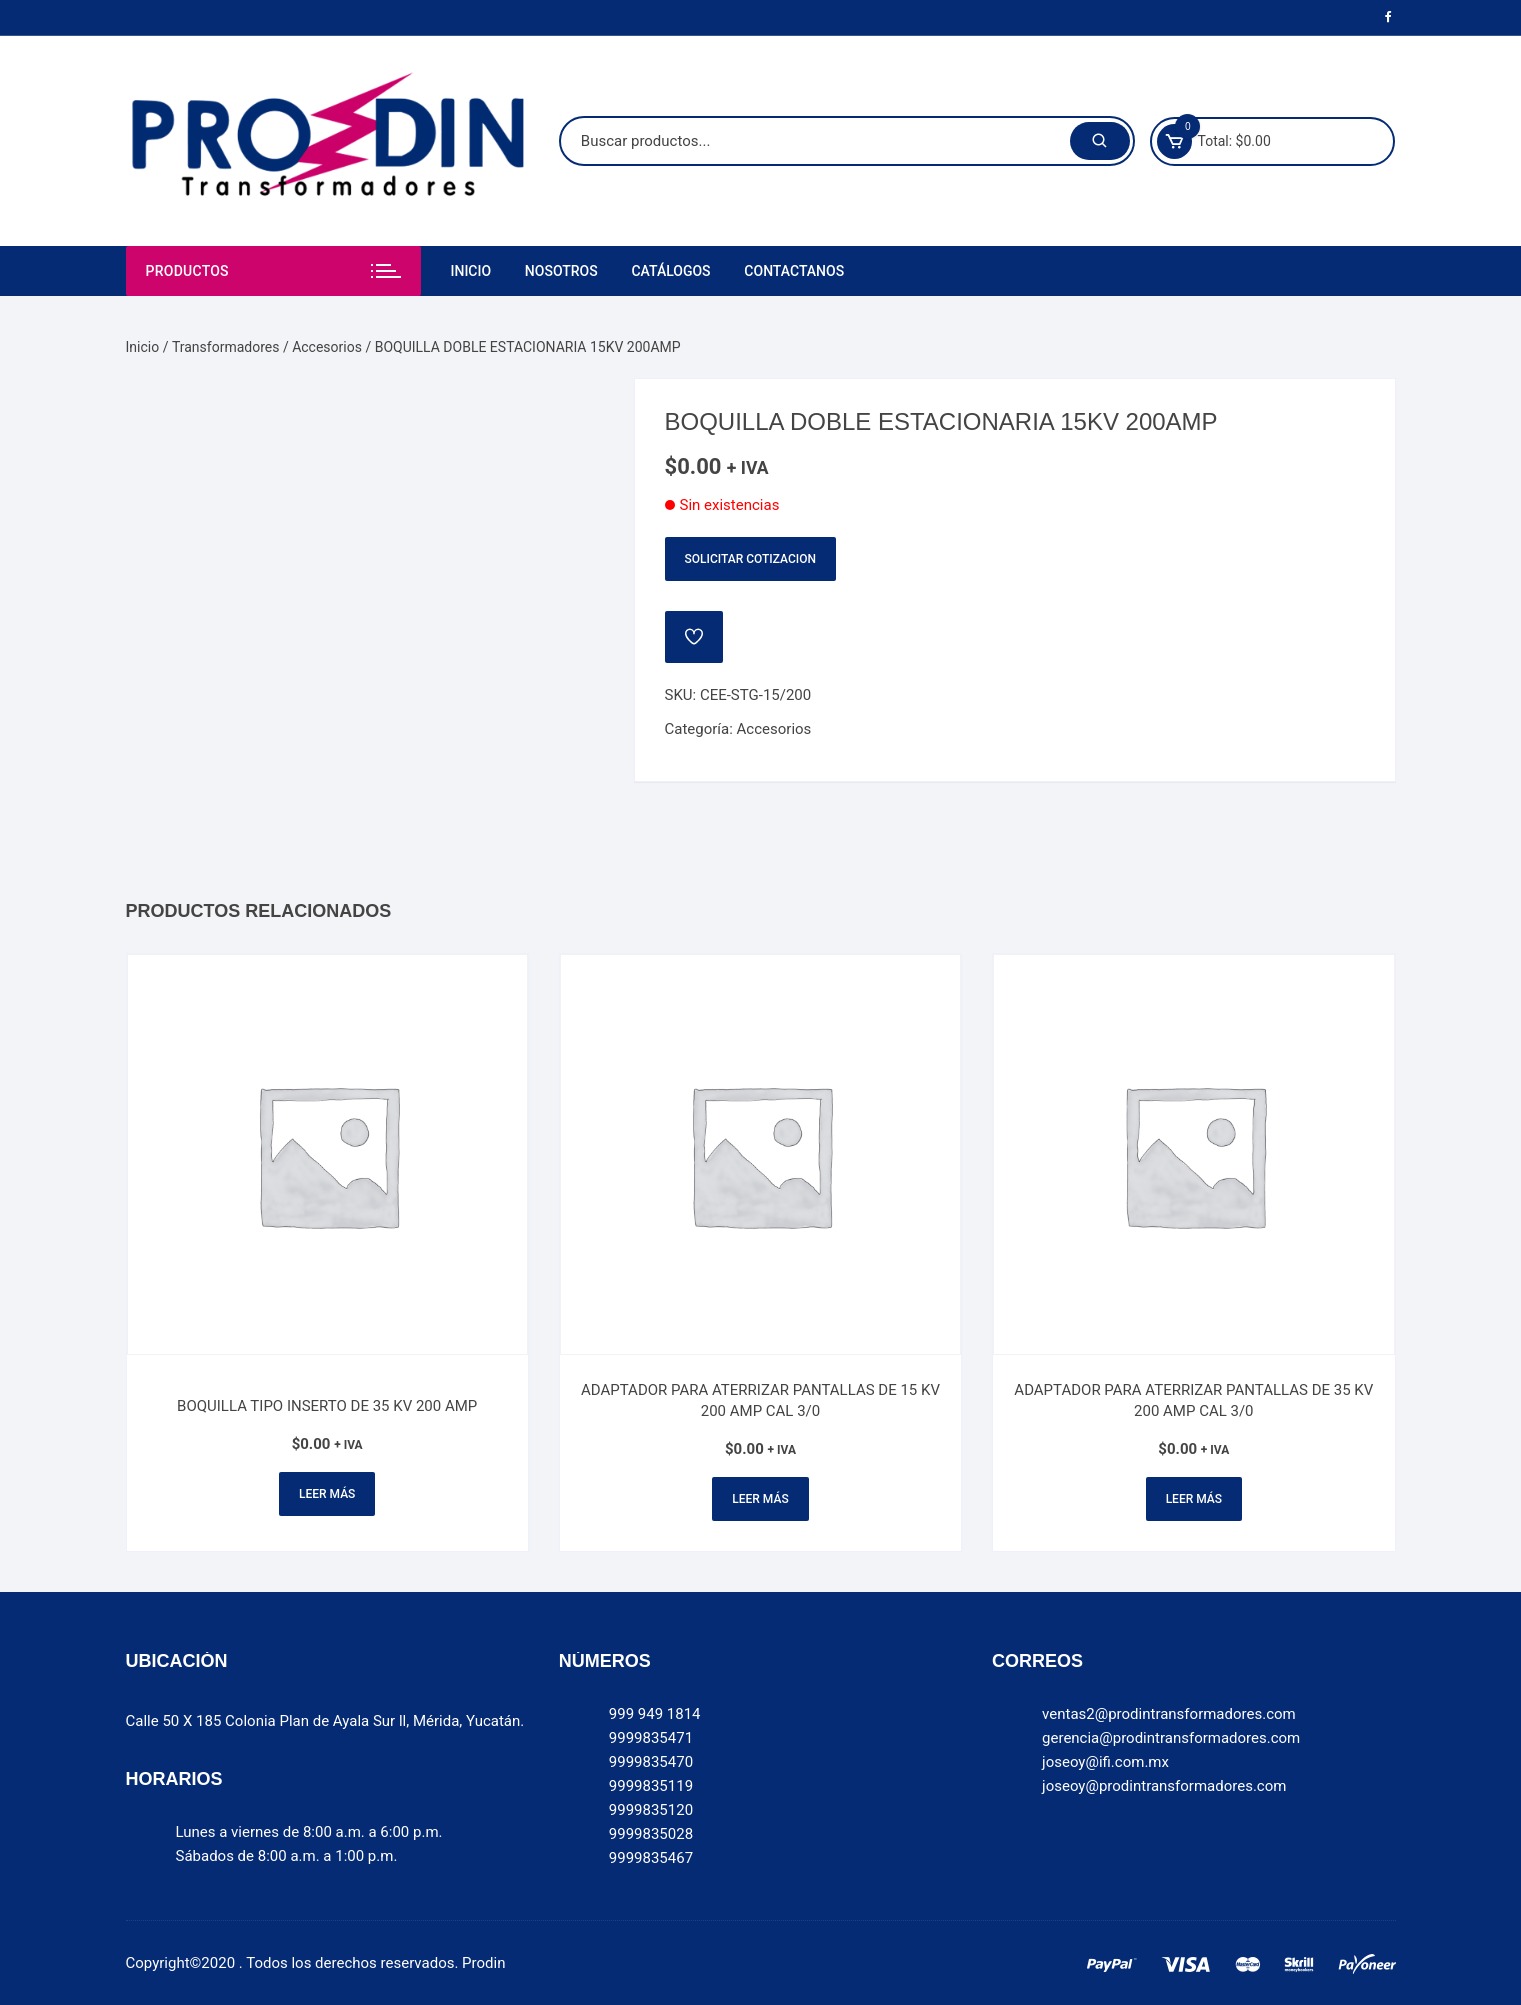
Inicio (471, 271)
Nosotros (561, 271)
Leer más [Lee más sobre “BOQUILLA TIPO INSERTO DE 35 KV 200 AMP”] (327, 1494)
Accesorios (327, 347)
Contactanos (794, 271)
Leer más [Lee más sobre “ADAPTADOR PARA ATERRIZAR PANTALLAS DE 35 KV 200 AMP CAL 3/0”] (1194, 1499)
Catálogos (670, 271)
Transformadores (226, 347)
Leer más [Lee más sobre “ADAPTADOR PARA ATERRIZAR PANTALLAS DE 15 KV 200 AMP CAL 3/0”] (760, 1499)
